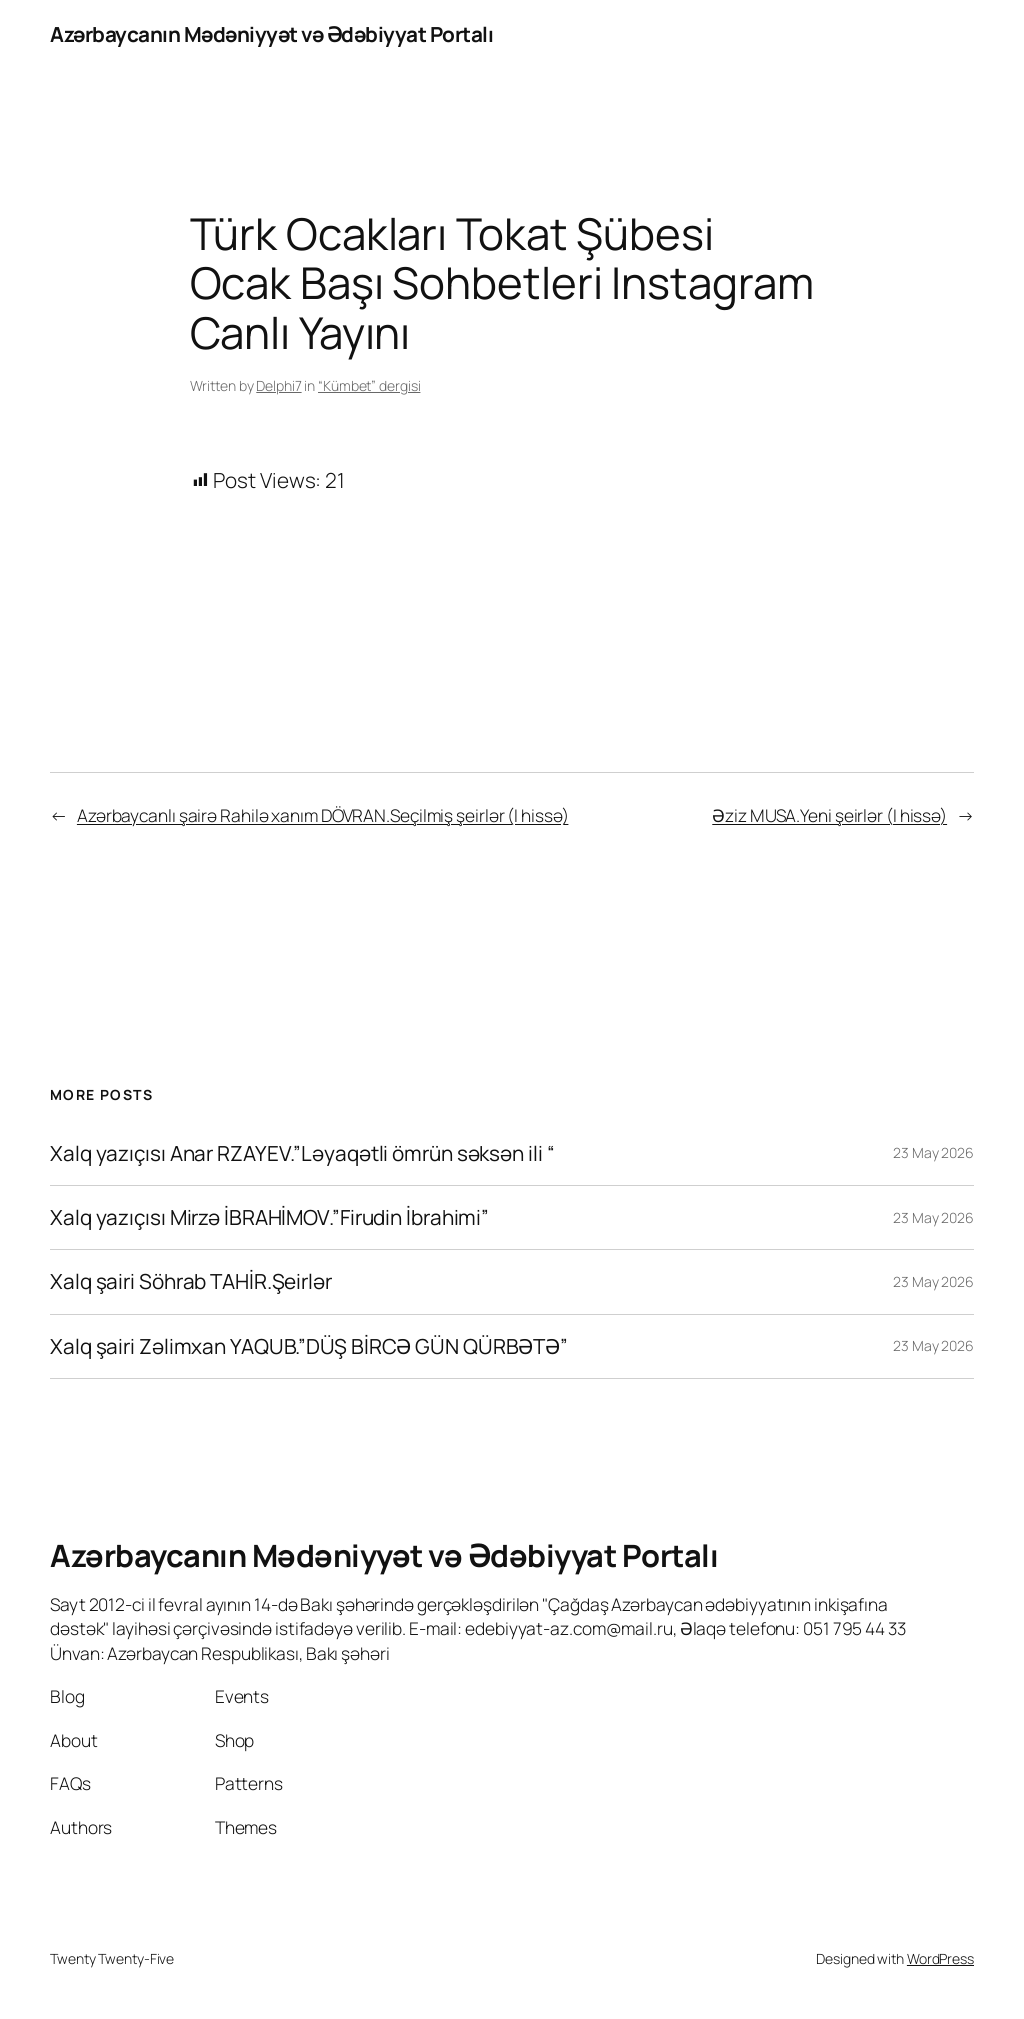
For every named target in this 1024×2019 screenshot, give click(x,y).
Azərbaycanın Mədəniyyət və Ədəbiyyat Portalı (271, 34)
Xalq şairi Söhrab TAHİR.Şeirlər (193, 1281)
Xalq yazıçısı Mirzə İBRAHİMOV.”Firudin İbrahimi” (269, 1217)
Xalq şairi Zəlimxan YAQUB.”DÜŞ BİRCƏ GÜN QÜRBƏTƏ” (309, 1346)
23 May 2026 (933, 1152)
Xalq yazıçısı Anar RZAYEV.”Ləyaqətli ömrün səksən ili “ (302, 1153)
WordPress (940, 1958)
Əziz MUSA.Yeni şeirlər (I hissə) (829, 815)
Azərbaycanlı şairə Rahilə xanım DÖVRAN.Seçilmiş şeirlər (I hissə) (323, 815)
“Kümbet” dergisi (369, 385)
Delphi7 (278, 385)
